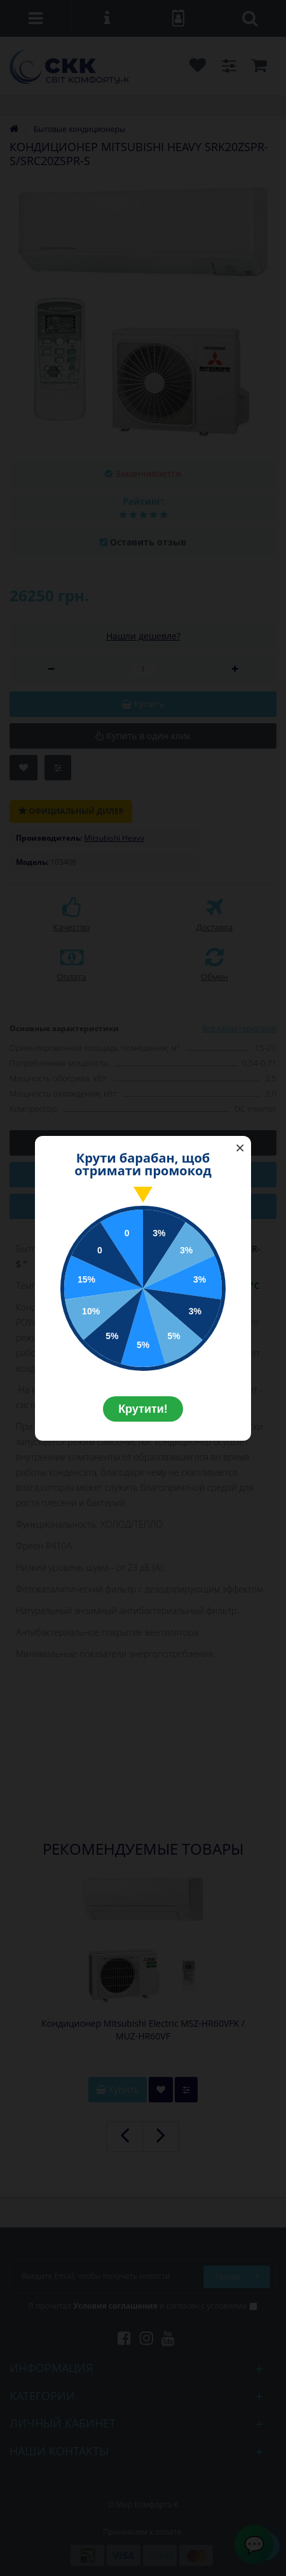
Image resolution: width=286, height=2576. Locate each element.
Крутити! (143, 1409)
